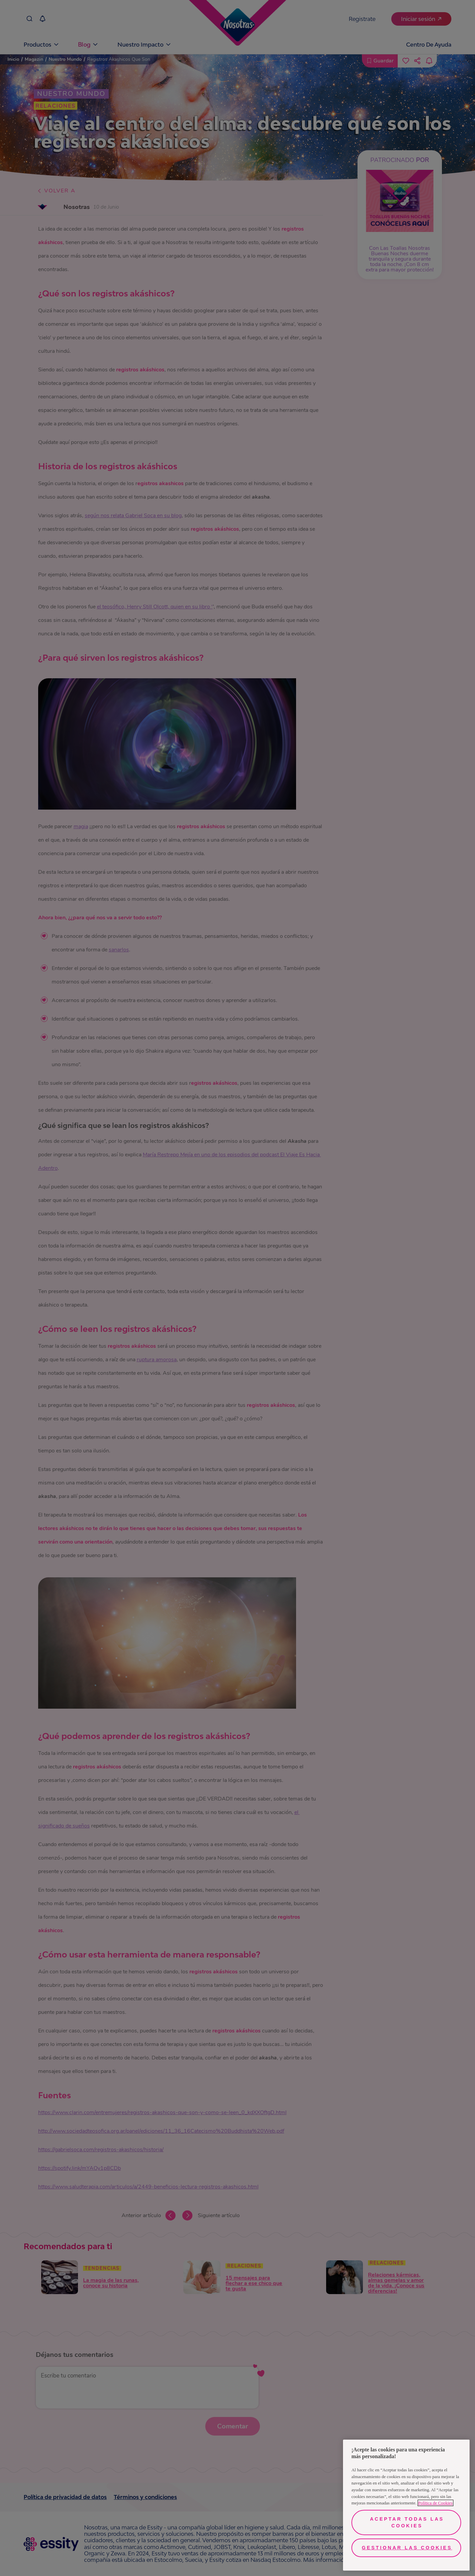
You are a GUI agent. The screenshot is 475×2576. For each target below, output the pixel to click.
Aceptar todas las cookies (407, 2522)
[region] (406, 2505)
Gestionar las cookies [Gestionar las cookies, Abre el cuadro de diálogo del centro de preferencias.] (407, 2547)
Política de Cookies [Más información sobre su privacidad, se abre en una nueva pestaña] (435, 2502)
